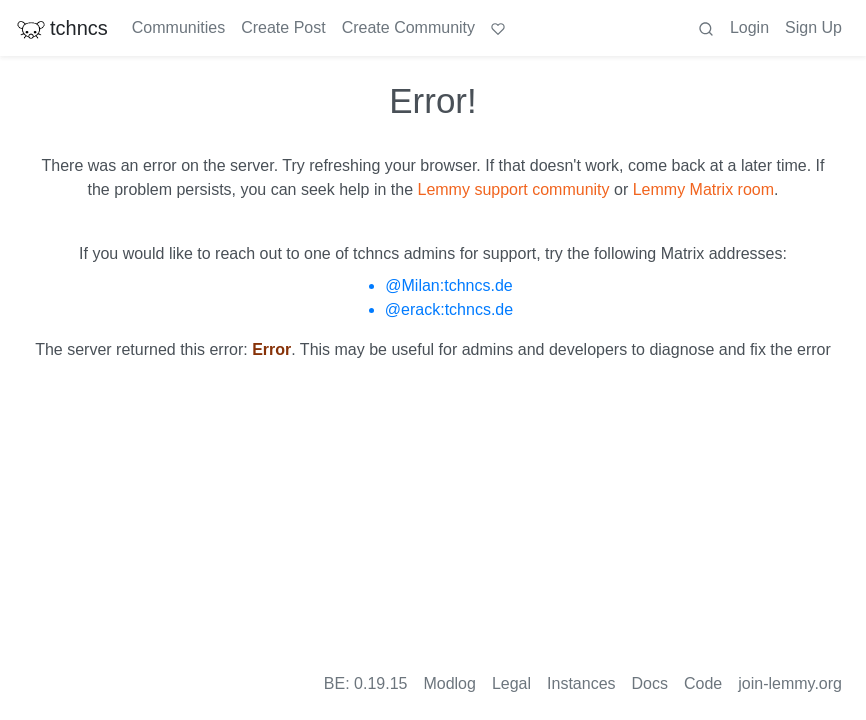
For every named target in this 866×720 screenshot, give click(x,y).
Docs (650, 683)
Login (749, 27)
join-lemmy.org (790, 683)
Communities (178, 27)
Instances (581, 683)
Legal (511, 683)
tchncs (62, 28)
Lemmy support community (513, 189)
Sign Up (813, 27)
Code (703, 683)
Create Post (283, 27)
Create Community (408, 27)
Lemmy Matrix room (703, 189)
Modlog (449, 683)
